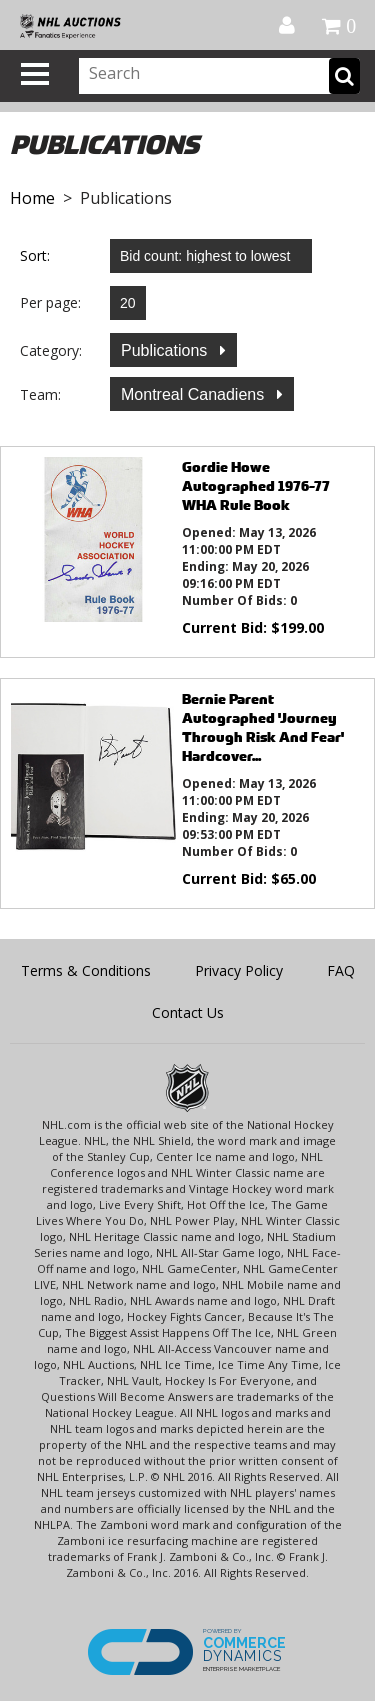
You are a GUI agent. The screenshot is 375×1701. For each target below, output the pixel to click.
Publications (166, 350)
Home (32, 198)
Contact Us (188, 1012)
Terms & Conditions (86, 970)
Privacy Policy (239, 970)
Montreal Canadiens (195, 394)
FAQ (341, 970)
